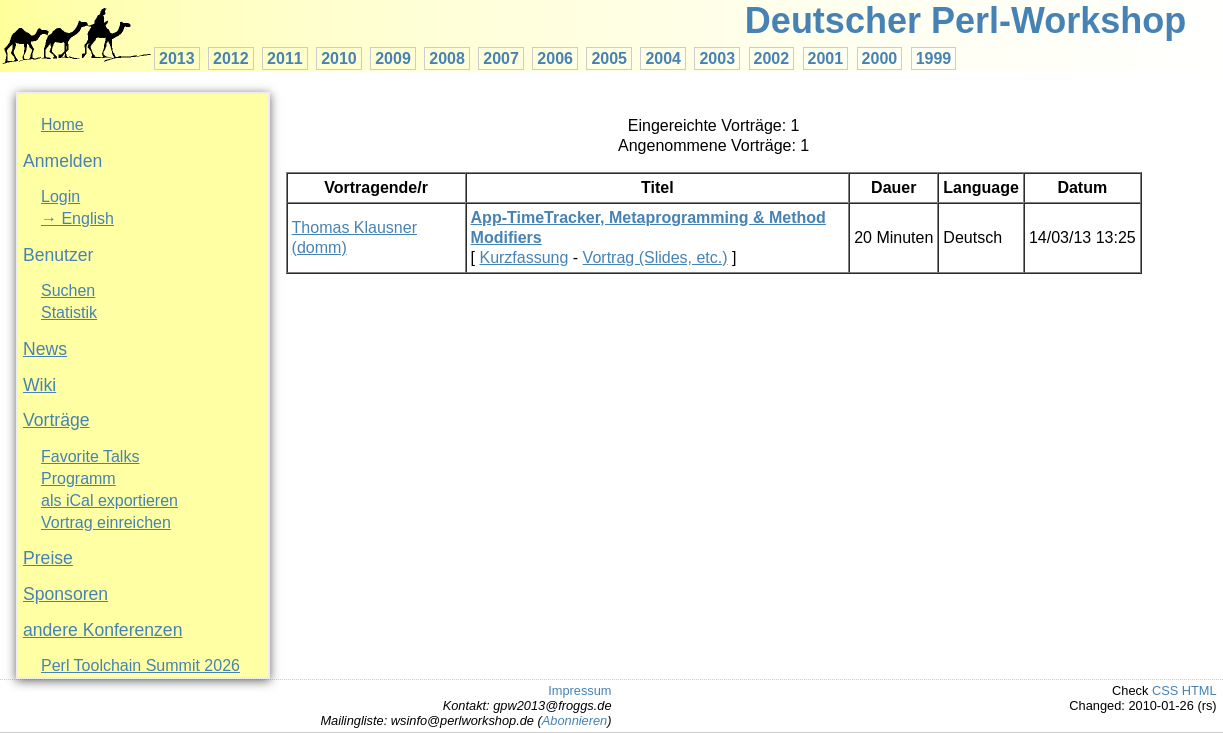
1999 (934, 58)
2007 (501, 58)
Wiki (39, 385)
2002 (772, 58)
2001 (826, 58)
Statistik (69, 312)
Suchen (68, 290)
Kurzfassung (523, 257)
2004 (663, 58)
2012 (231, 58)
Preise (48, 558)
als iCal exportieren (109, 500)
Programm (78, 478)
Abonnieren (574, 720)
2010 (339, 58)
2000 (880, 58)
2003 (717, 58)
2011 (285, 58)
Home (62, 124)
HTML (1199, 690)
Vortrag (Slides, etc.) (655, 257)
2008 (447, 58)
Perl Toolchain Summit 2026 (140, 665)
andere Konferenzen (102, 630)
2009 (393, 58)
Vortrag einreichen (106, 522)
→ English (77, 218)
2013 (177, 58)
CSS (1165, 690)
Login (60, 196)
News (45, 349)
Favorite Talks (90, 456)
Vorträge (56, 420)
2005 (609, 58)
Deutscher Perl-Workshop (965, 20)
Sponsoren (65, 594)
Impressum (579, 690)
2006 (555, 58)
